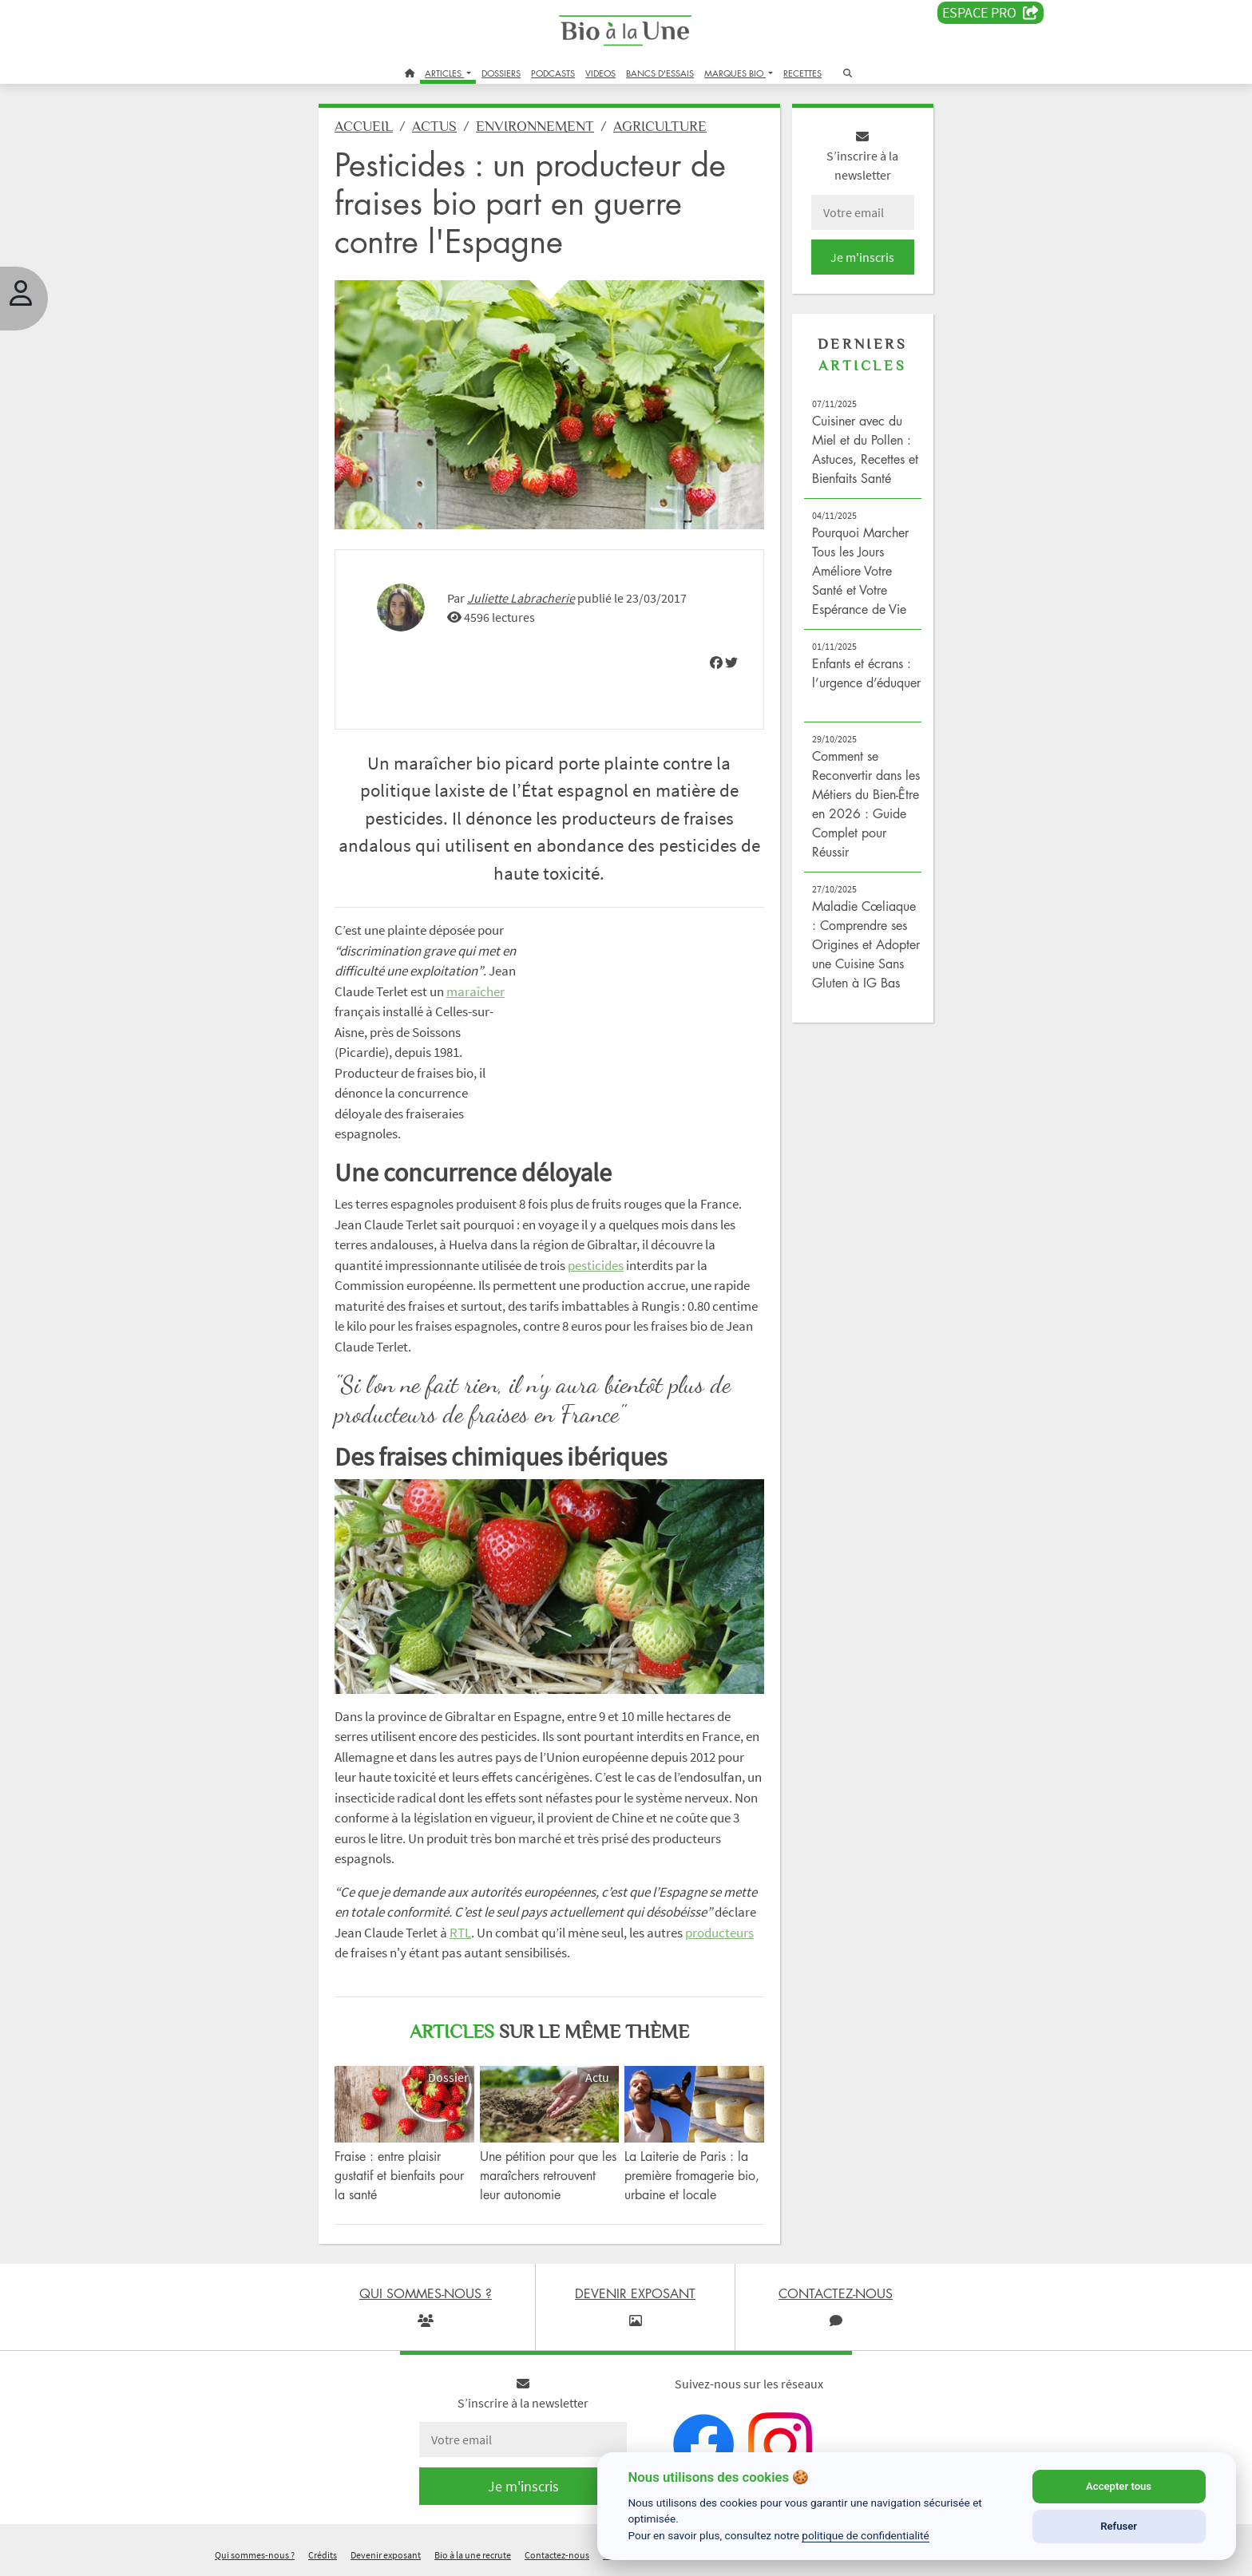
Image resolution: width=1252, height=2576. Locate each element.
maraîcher (475, 991)
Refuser (1118, 2526)
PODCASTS (553, 73)
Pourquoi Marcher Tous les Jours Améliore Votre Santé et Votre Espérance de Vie (860, 571)
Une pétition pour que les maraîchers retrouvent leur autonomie (548, 2175)
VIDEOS (600, 73)
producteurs (719, 1932)
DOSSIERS (501, 73)
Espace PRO (990, 13)
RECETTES (802, 73)
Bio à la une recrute (472, 2555)
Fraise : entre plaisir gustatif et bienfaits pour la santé (399, 2175)
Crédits (322, 2555)
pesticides (596, 1265)
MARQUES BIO (735, 73)
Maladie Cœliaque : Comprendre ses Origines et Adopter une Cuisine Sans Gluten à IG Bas (866, 944)
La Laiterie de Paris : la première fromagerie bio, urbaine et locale (691, 2175)
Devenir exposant (386, 2555)
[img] (716, 662)
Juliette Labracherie (521, 598)
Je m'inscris (862, 257)
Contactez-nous (557, 2555)
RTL (460, 1932)
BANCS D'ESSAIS (660, 73)
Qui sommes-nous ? (255, 2555)
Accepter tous (1118, 2486)
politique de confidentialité (865, 2535)
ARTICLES (444, 73)
